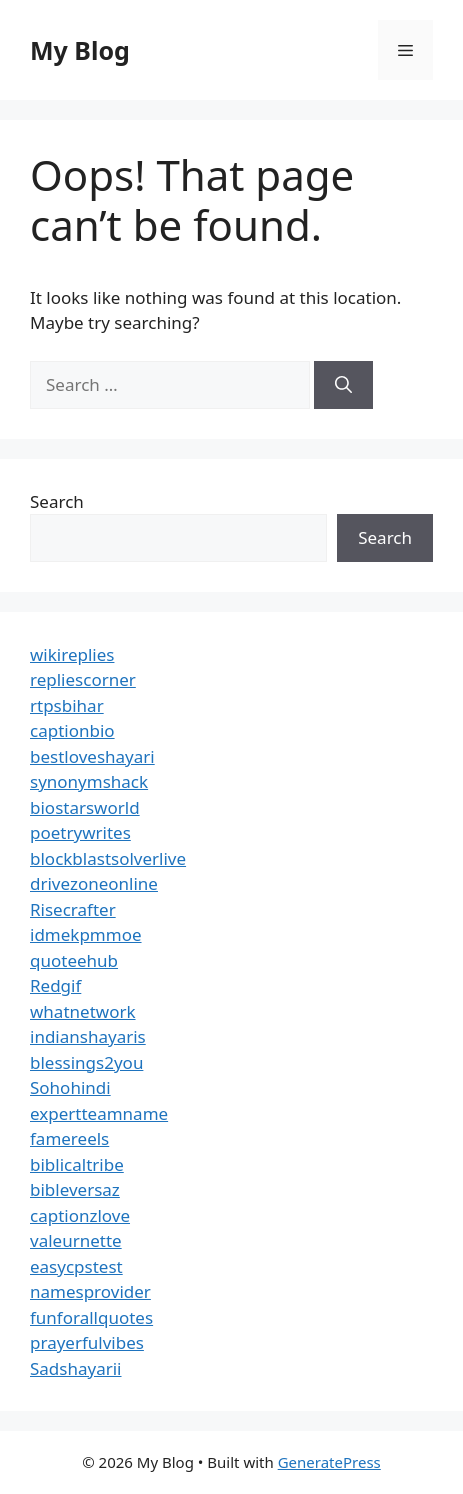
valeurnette (76, 1240)
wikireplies (72, 654)
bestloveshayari (92, 756)
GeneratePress (329, 1462)
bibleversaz (75, 1189)
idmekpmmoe (86, 934)
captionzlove (80, 1215)
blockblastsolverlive (108, 858)
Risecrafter (73, 909)
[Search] (343, 385)
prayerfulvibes (87, 1342)
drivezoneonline (94, 883)
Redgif (55, 985)
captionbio (72, 730)
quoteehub (74, 960)
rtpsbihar (67, 705)
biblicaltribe (77, 1164)
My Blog (80, 50)
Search (57, 501)
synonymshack (89, 781)
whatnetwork (83, 1011)
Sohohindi (70, 1087)
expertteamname (99, 1113)
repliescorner (83, 679)
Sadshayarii (76, 1368)
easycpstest (76, 1266)
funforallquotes (91, 1317)
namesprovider (90, 1291)
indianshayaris (88, 1036)
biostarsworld (85, 807)
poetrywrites (80, 832)
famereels (69, 1138)
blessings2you (86, 1062)
